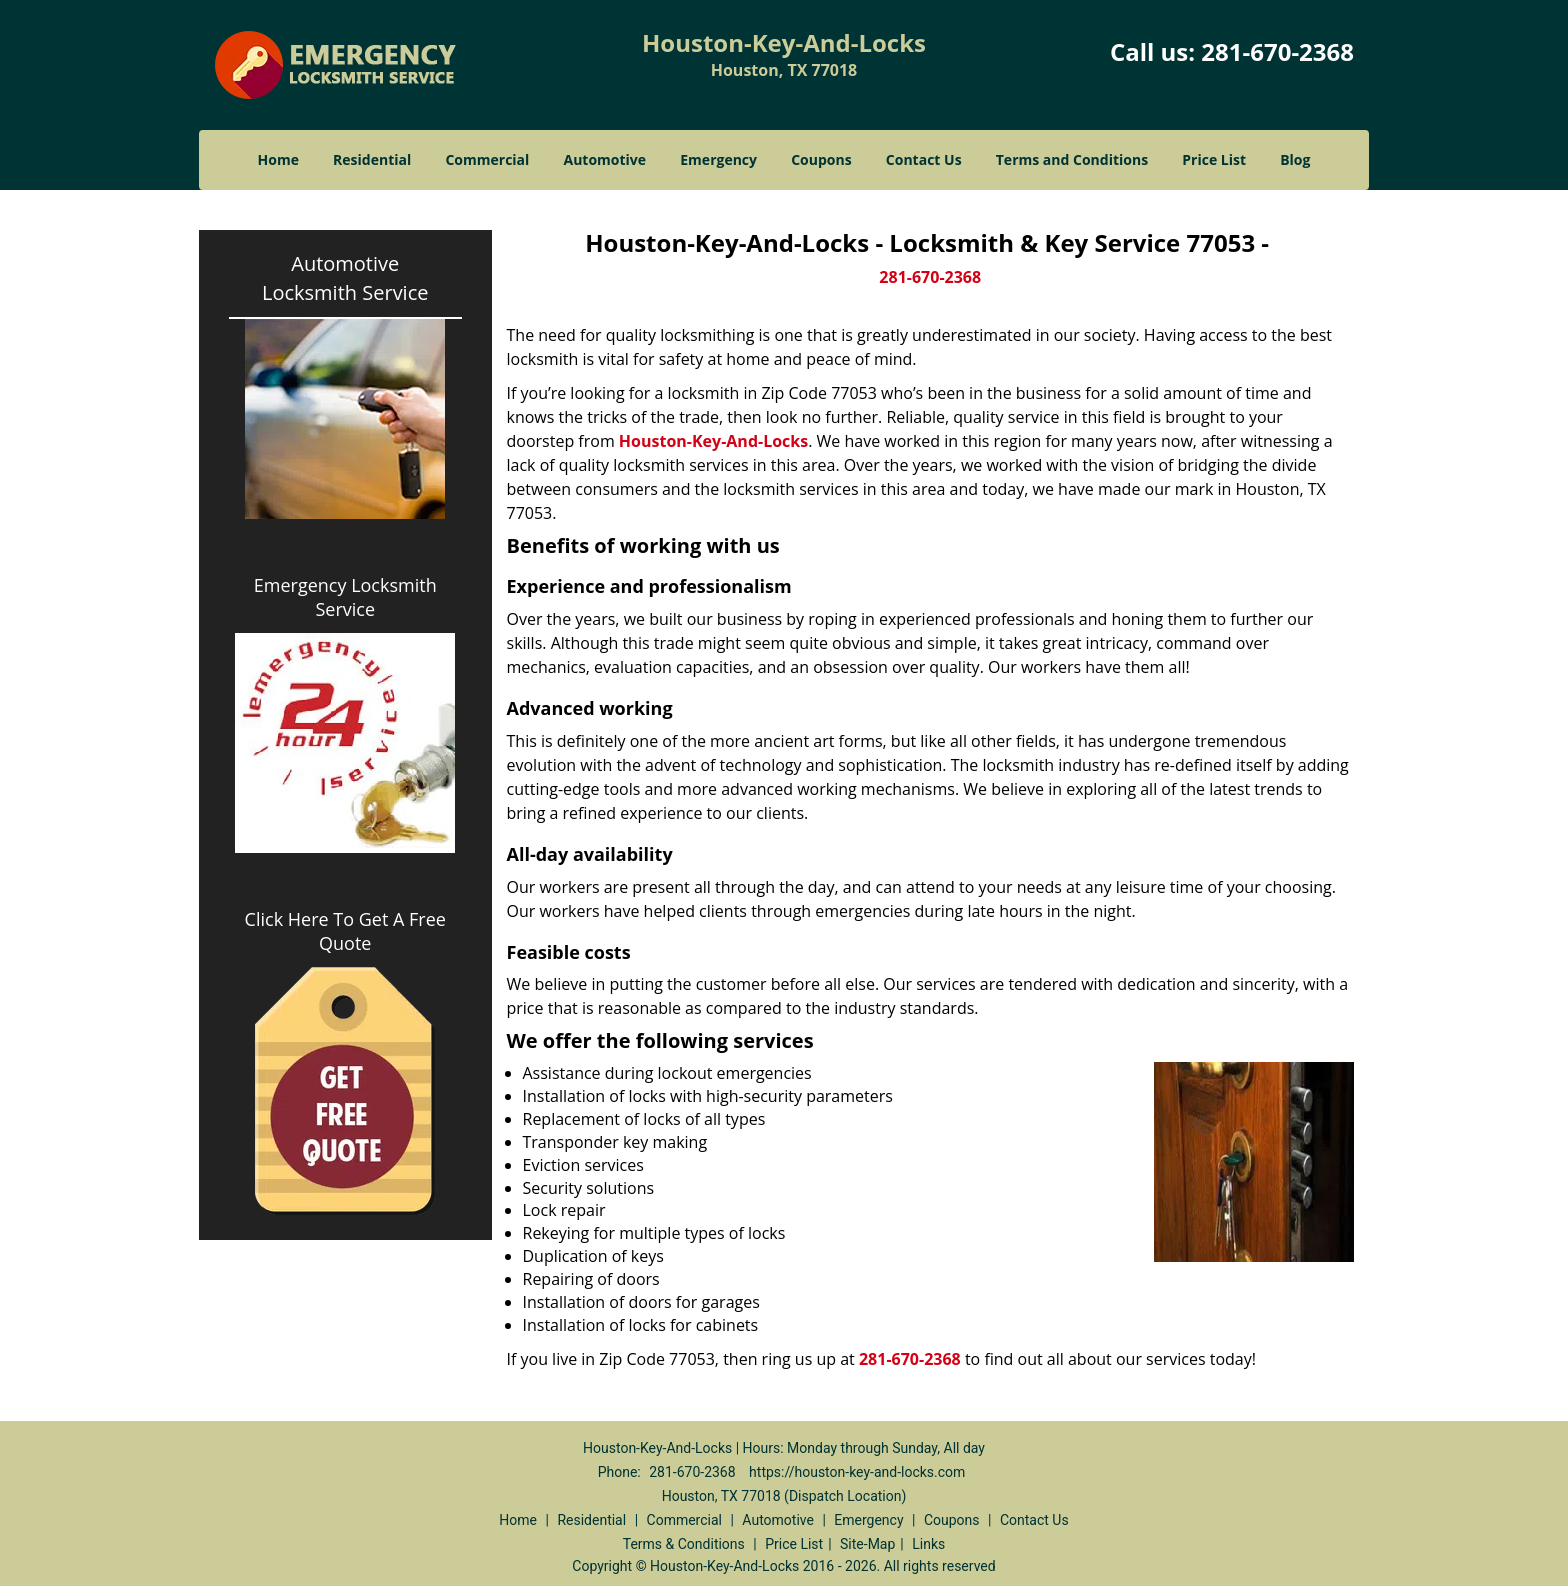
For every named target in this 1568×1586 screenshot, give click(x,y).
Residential (372, 159)
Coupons (821, 159)
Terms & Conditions (684, 1544)
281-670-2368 (1277, 51)
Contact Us (924, 159)
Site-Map (867, 1544)
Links (928, 1544)
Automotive (605, 159)
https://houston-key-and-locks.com (857, 1472)
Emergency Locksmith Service (345, 597)
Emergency (718, 159)
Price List (1214, 159)
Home (278, 159)
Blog (1295, 159)
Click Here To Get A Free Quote (345, 931)
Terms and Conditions (1072, 159)
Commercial (487, 159)
